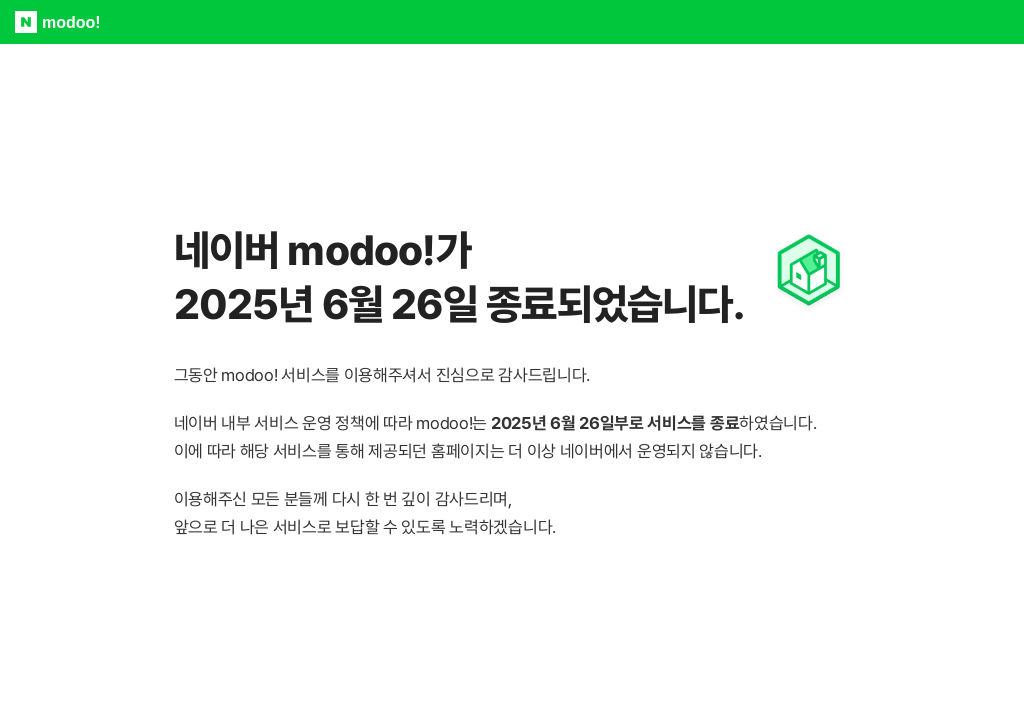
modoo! (71, 22)
